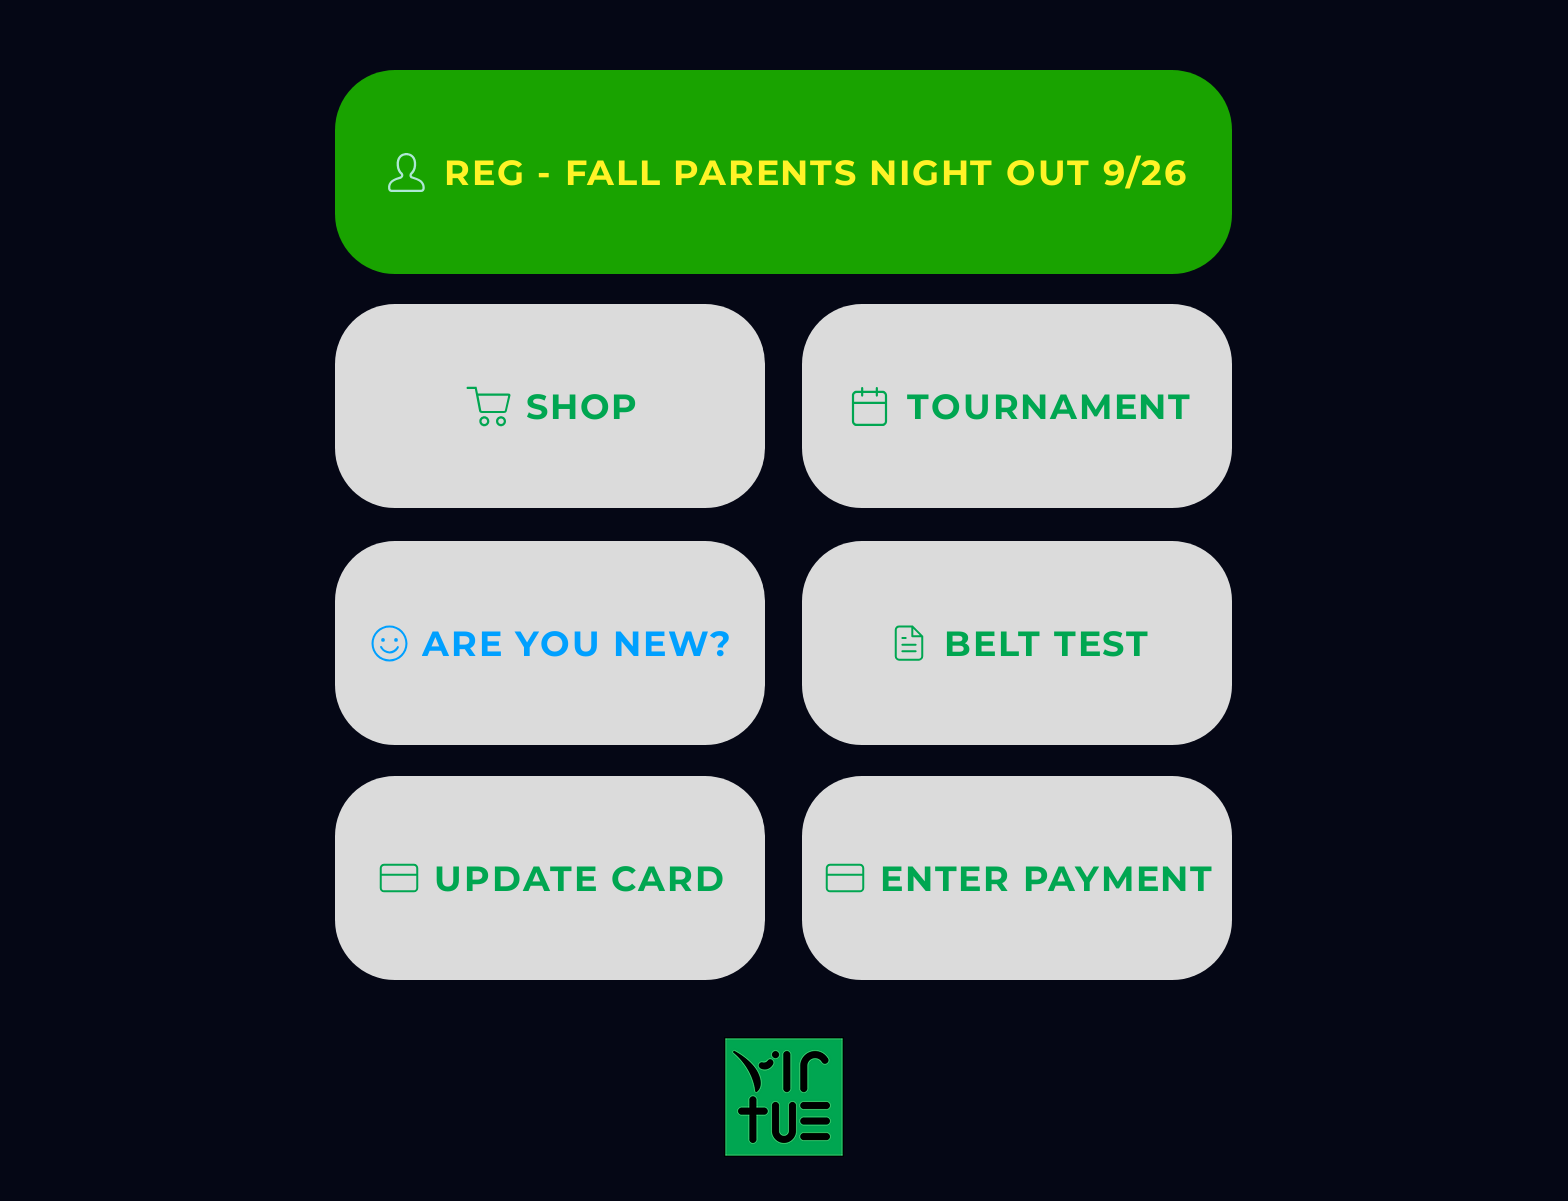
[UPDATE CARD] (550, 878)
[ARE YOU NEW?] (550, 643)
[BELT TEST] (1017, 643)
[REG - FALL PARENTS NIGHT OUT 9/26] (783, 172)
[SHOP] (550, 406)
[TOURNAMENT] (1017, 406)
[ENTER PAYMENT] (1017, 878)
